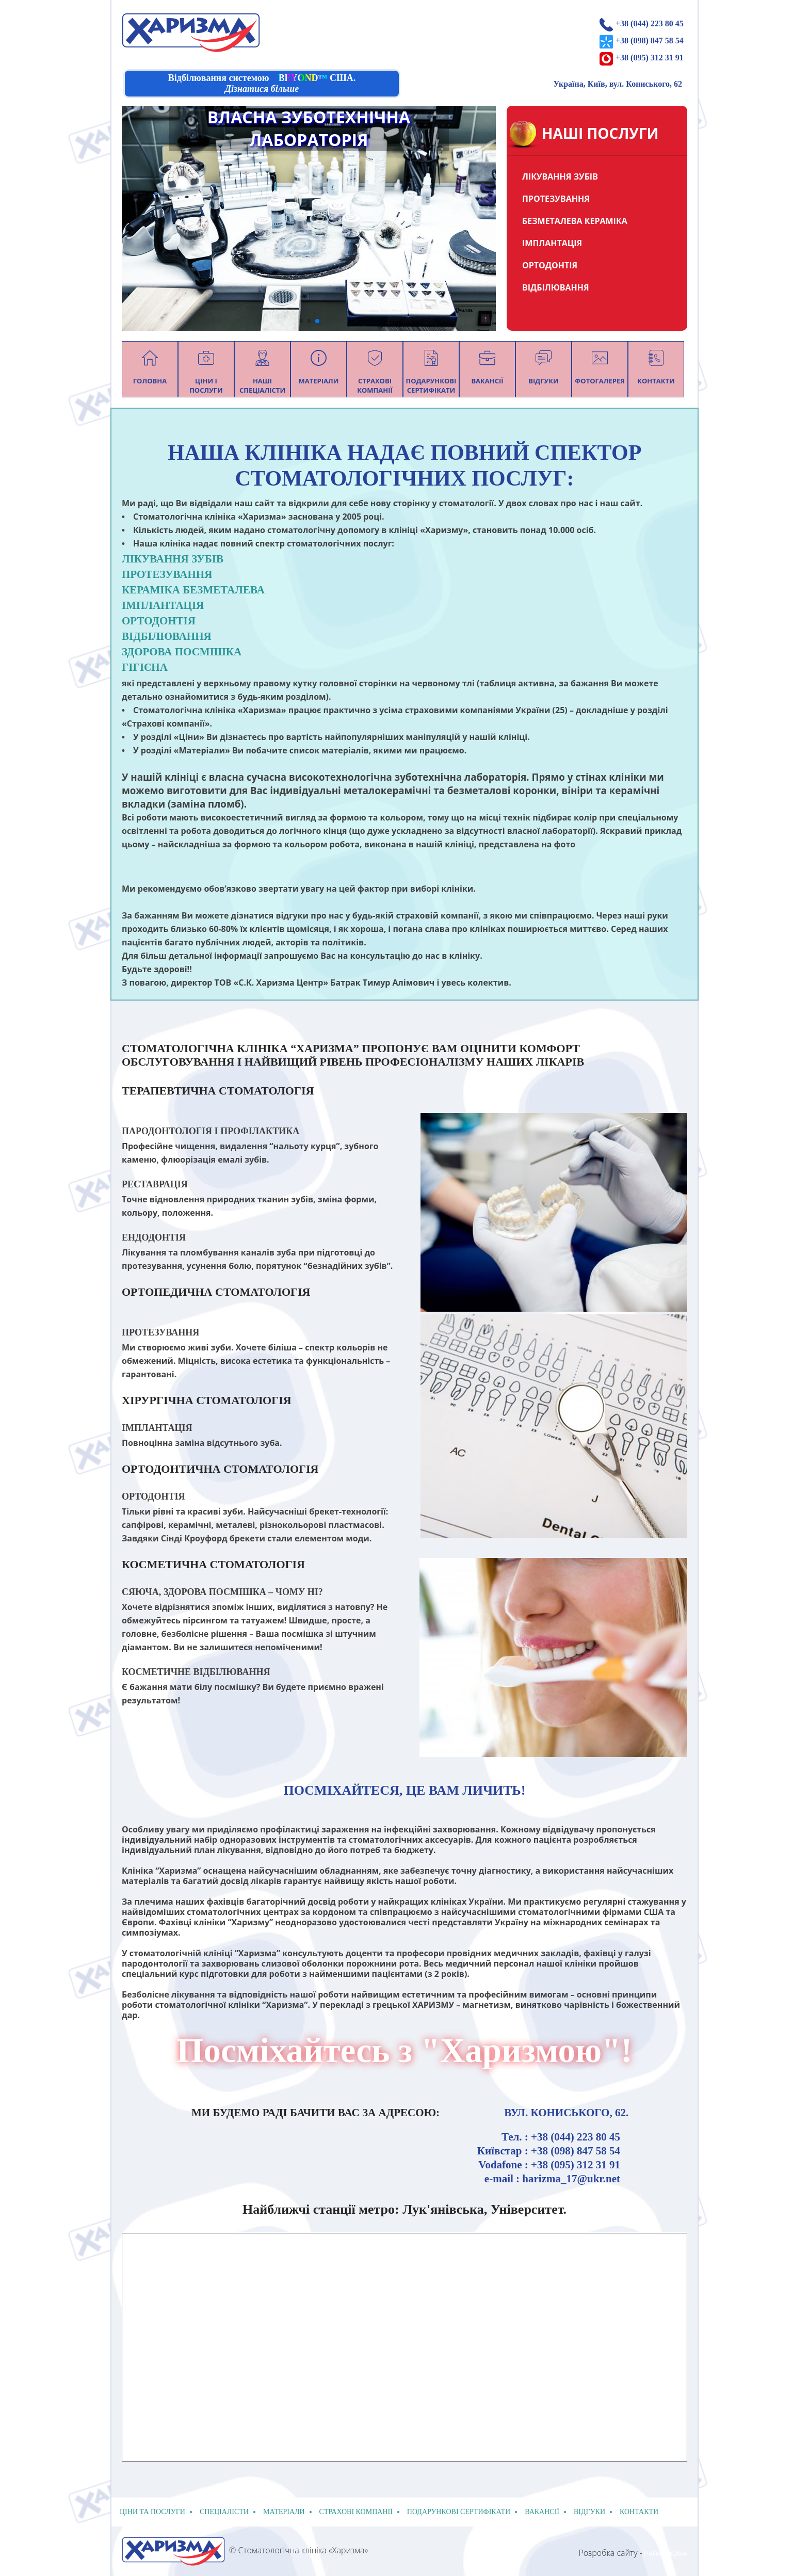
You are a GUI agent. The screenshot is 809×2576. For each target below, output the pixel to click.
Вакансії (542, 2512)
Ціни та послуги (152, 2512)
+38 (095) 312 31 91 (650, 57)
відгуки (589, 2512)
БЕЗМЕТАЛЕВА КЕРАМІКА (574, 221)
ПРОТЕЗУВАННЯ (556, 198)
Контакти (639, 2512)
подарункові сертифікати (458, 2512)
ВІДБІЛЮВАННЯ (555, 287)
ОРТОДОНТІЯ (549, 265)
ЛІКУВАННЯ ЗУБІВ (560, 176)
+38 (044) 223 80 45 (650, 23)
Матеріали (284, 2512)
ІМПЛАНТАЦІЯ (552, 243)
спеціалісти (224, 2512)
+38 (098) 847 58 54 (650, 40)
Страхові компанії (356, 2512)
